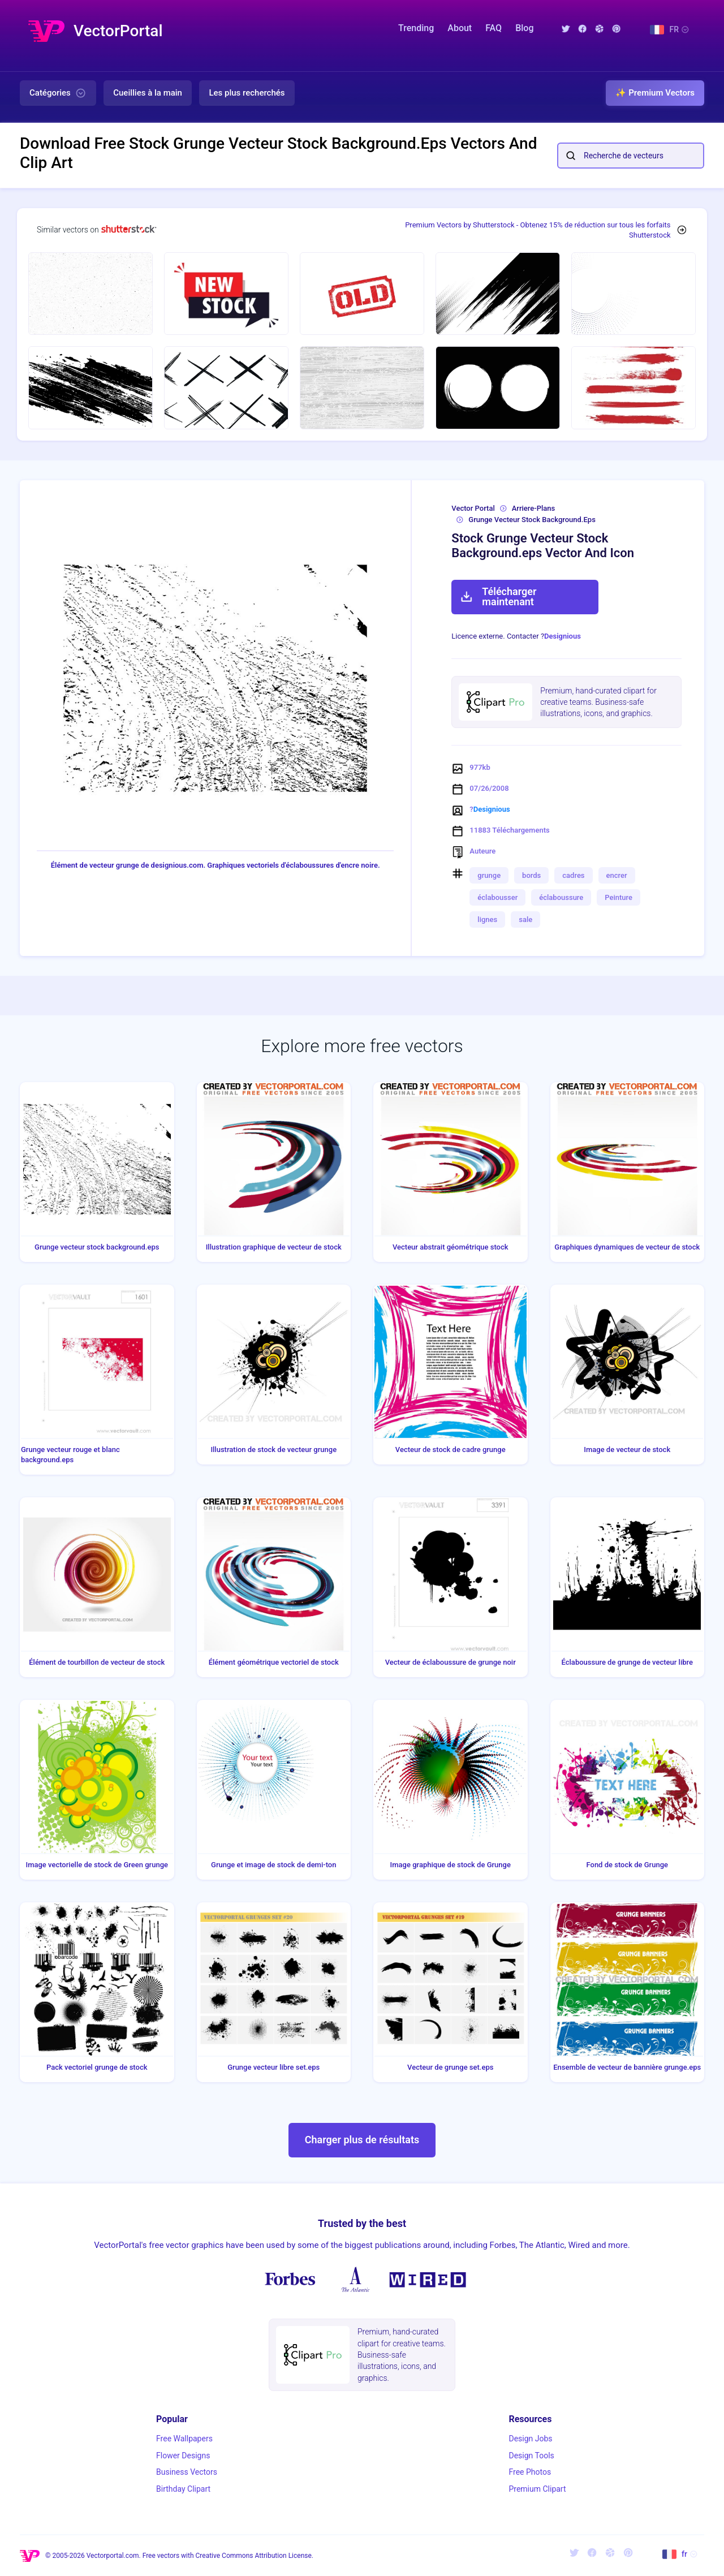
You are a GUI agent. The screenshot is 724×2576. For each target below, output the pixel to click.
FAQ (493, 28)
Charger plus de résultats (362, 2140)
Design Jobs (530, 2438)
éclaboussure (561, 897)
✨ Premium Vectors (655, 93)
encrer (616, 875)
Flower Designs (183, 2455)
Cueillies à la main (147, 93)
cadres (573, 875)
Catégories (58, 93)
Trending (416, 28)
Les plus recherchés (247, 93)
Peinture (618, 897)
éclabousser (497, 897)
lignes (487, 919)
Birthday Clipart (183, 2488)
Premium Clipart (537, 2488)
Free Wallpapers (184, 2438)
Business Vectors (186, 2471)
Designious (562, 636)
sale (525, 919)
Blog (524, 28)
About (459, 28)
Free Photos (529, 2471)
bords (531, 875)
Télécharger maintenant (498, 596)
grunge (489, 875)
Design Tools (531, 2455)
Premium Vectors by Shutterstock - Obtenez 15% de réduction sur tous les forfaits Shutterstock (537, 230)
